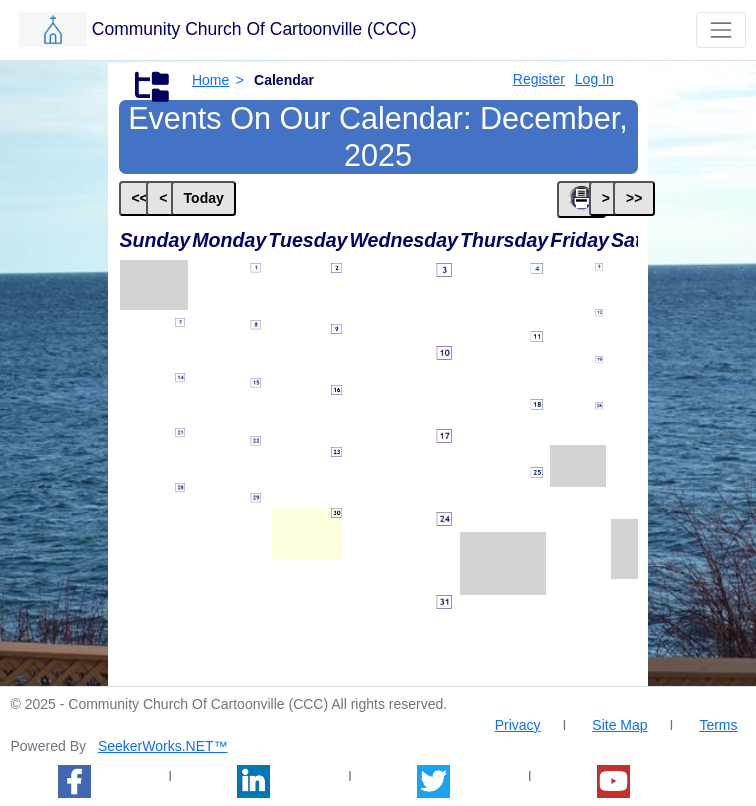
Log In (594, 79)
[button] (328, 29)
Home (210, 80)
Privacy (518, 725)
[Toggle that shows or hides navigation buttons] (720, 29)
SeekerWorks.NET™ (163, 746)
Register (539, 79)
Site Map (619, 725)
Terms (718, 725)
